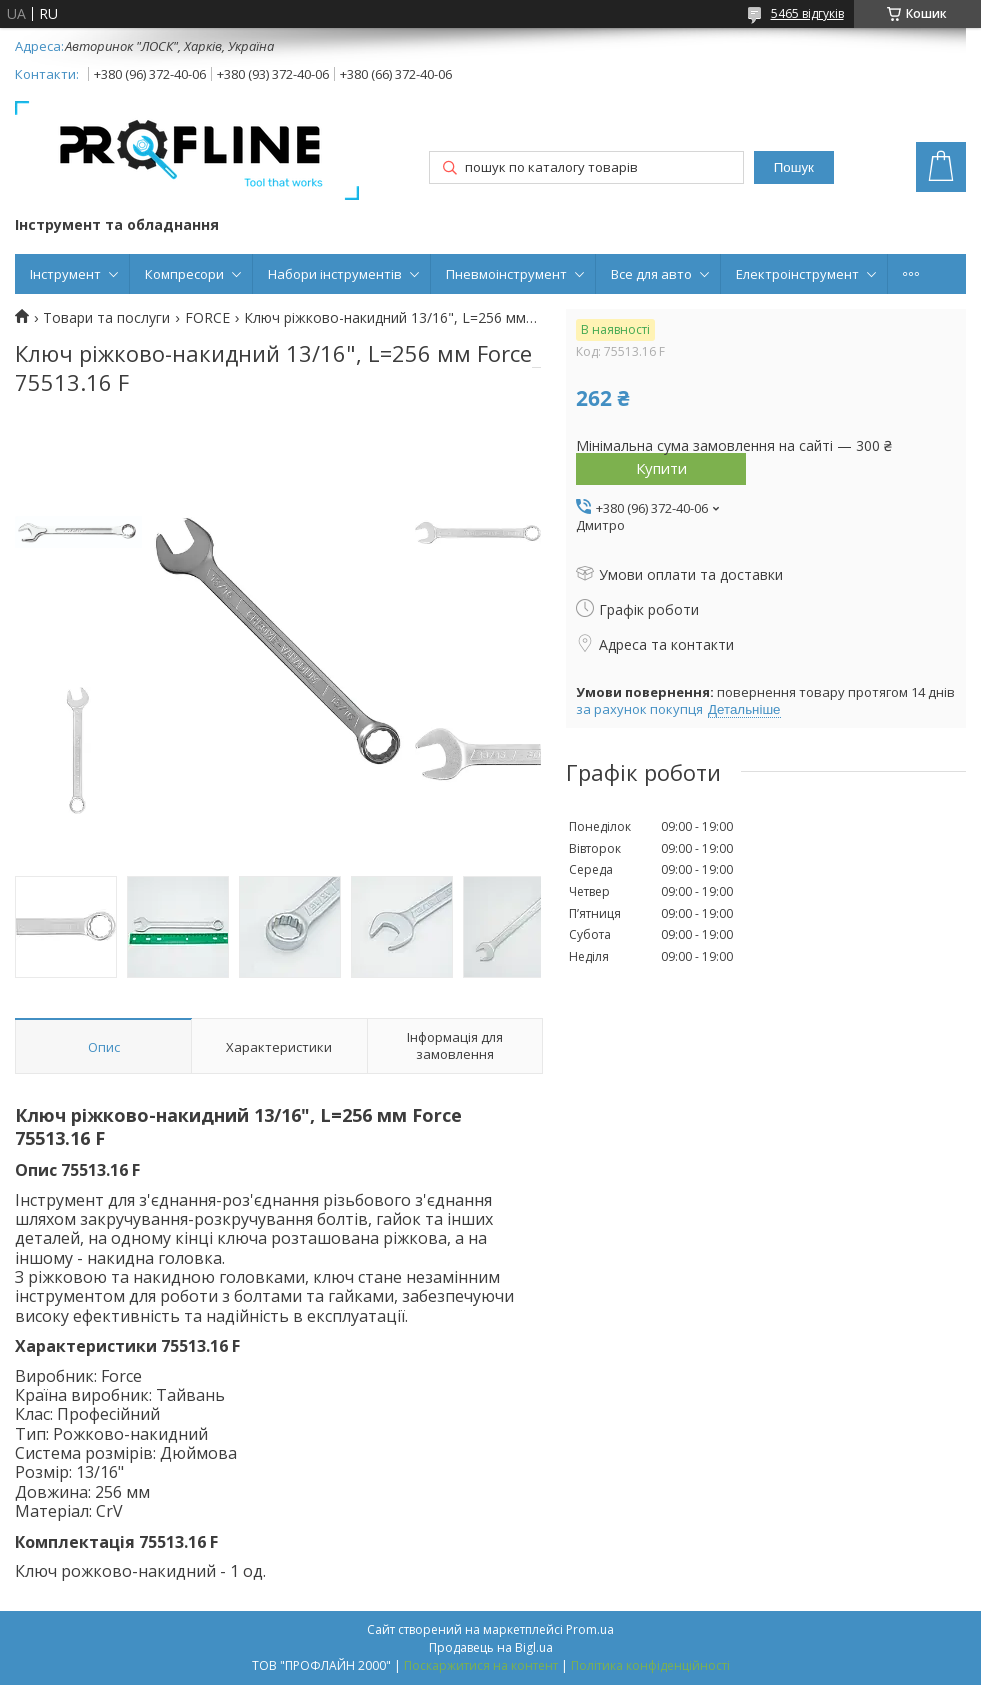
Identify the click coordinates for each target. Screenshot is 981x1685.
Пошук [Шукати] (794, 167)
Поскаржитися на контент (481, 1665)
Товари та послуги (106, 318)
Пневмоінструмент (506, 274)
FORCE (207, 318)
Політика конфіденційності (650, 1665)
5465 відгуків (807, 13)
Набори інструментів (335, 274)
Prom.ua (590, 1629)
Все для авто (651, 274)
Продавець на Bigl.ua (491, 1647)
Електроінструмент (797, 274)
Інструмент (65, 274)
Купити (661, 468)
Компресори (184, 274)
